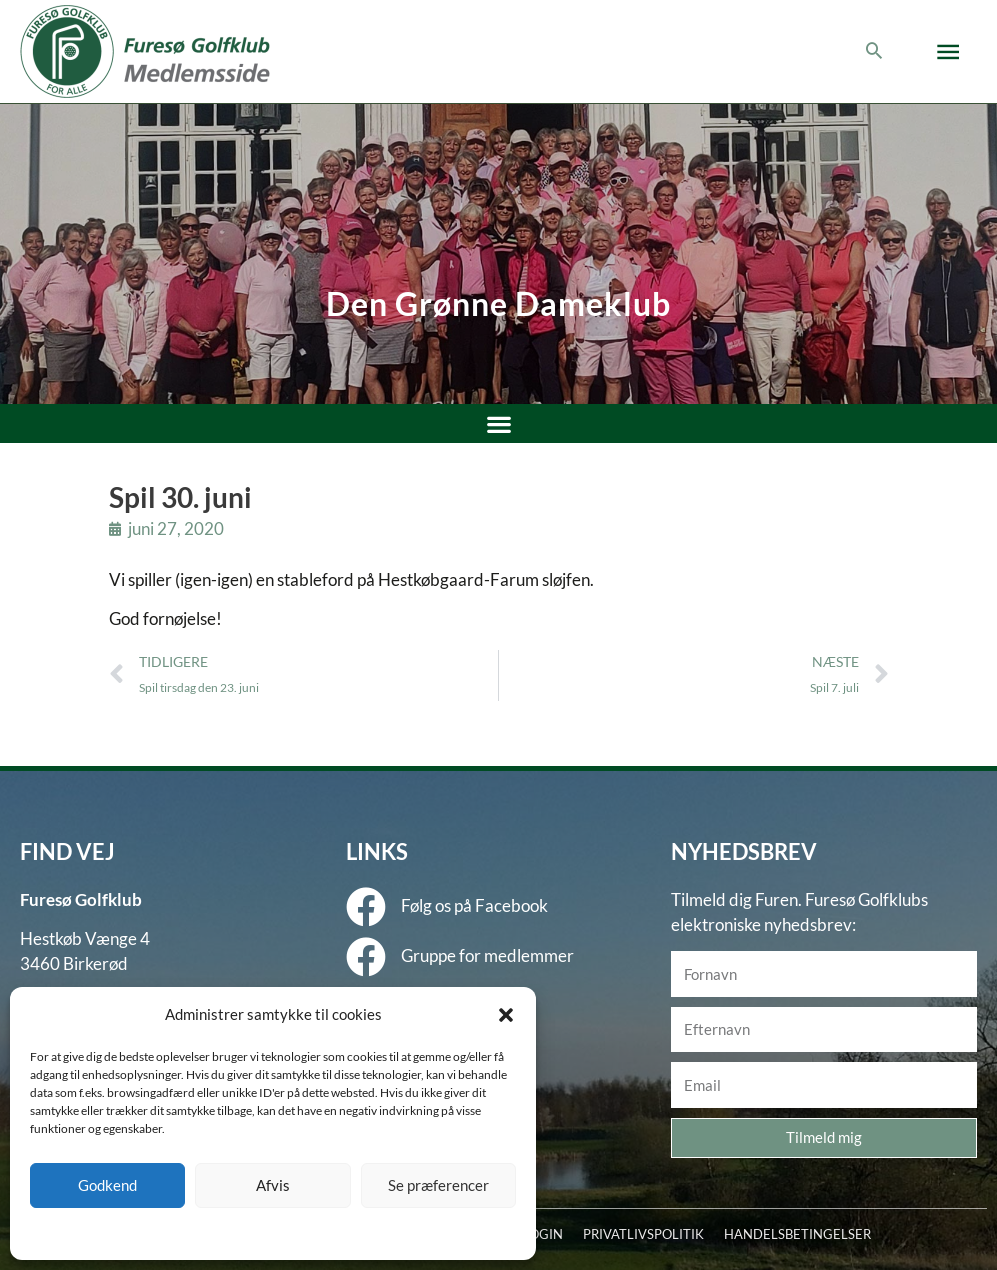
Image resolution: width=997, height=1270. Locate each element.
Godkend (107, 1185)
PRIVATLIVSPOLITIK (643, 1234)
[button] (506, 1015)
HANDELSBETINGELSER (797, 1234)
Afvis (273, 1185)
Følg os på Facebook (474, 905)
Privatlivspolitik (308, 1232)
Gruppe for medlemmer (487, 955)
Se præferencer (438, 1185)
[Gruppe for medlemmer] (366, 957)
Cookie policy (222, 1232)
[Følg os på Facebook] (366, 907)
